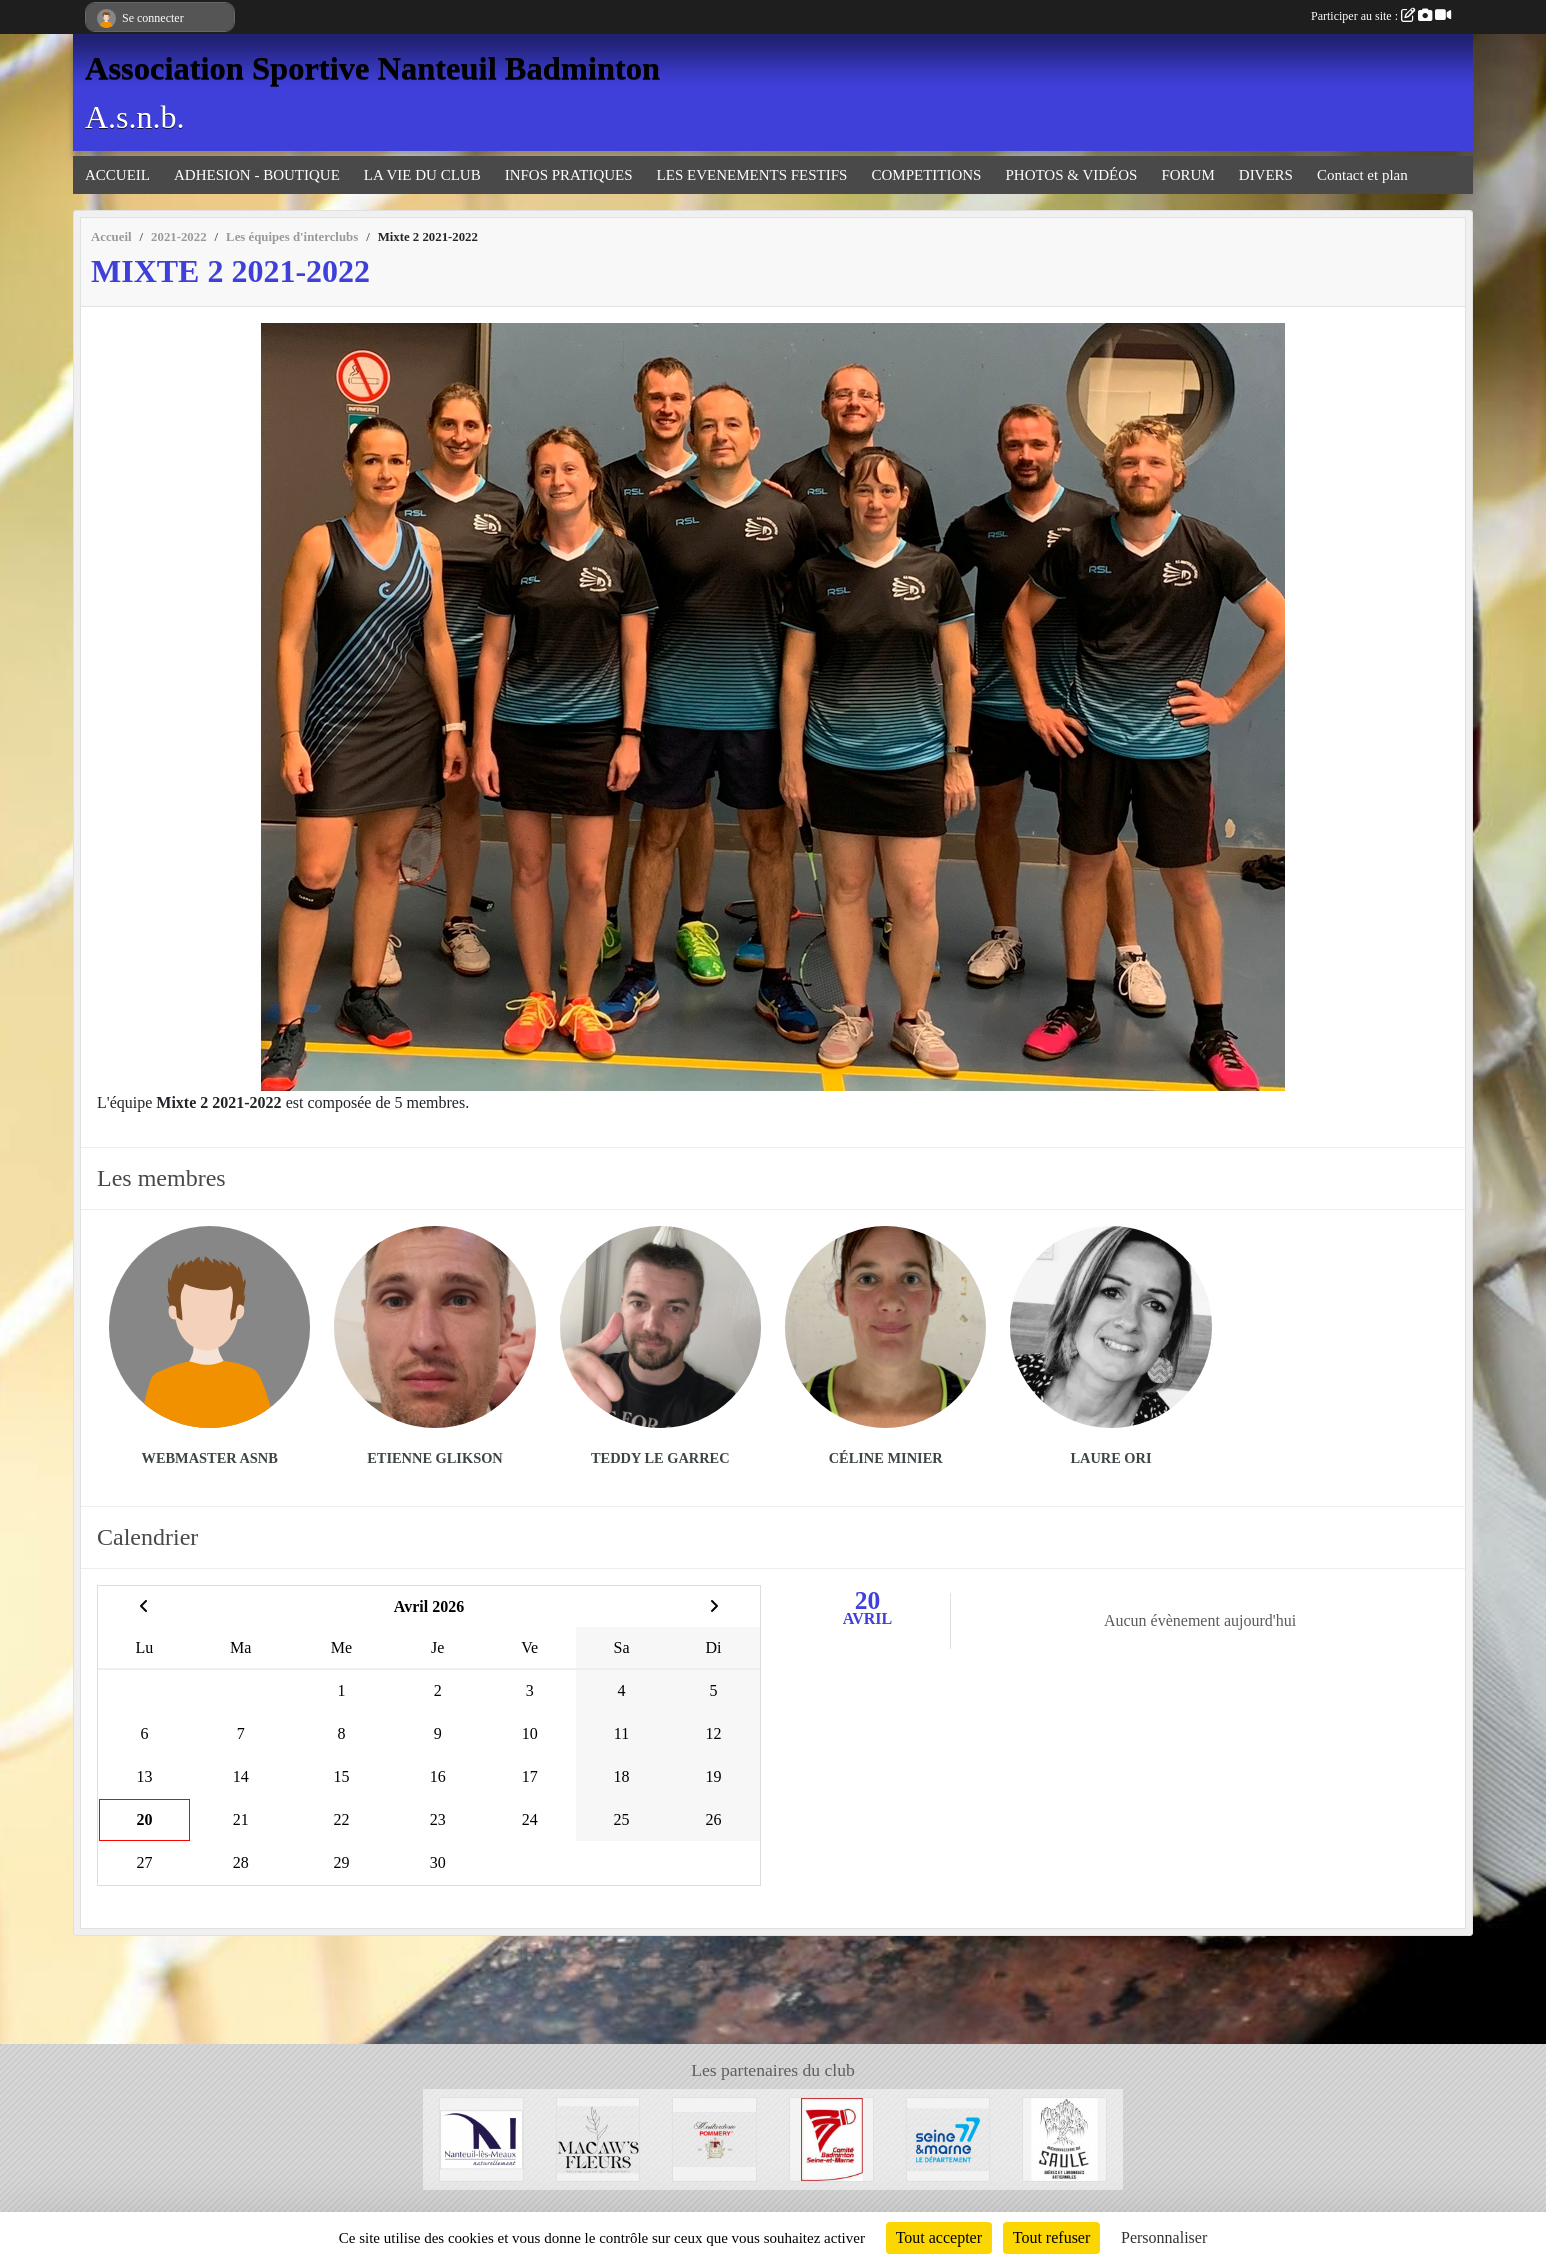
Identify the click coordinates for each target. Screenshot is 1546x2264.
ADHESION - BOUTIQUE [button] (257, 175)
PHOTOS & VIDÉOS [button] (1071, 175)
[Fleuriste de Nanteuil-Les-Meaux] (598, 2137)
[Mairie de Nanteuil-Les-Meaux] (481, 2137)
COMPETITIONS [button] (926, 175)
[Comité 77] (831, 2137)
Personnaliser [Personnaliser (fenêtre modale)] (1164, 2237)
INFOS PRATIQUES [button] (569, 175)
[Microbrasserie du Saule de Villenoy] (1064, 2137)
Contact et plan (1362, 175)
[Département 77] (948, 2137)
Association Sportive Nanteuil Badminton (372, 68)
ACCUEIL (117, 175)
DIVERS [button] (1266, 175)
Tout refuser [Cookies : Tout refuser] (1052, 2237)
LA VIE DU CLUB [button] (422, 175)
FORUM (1187, 175)
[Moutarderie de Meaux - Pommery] (714, 2137)
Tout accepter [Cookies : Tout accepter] (939, 2237)
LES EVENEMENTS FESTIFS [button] (752, 175)
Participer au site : (1381, 16)
